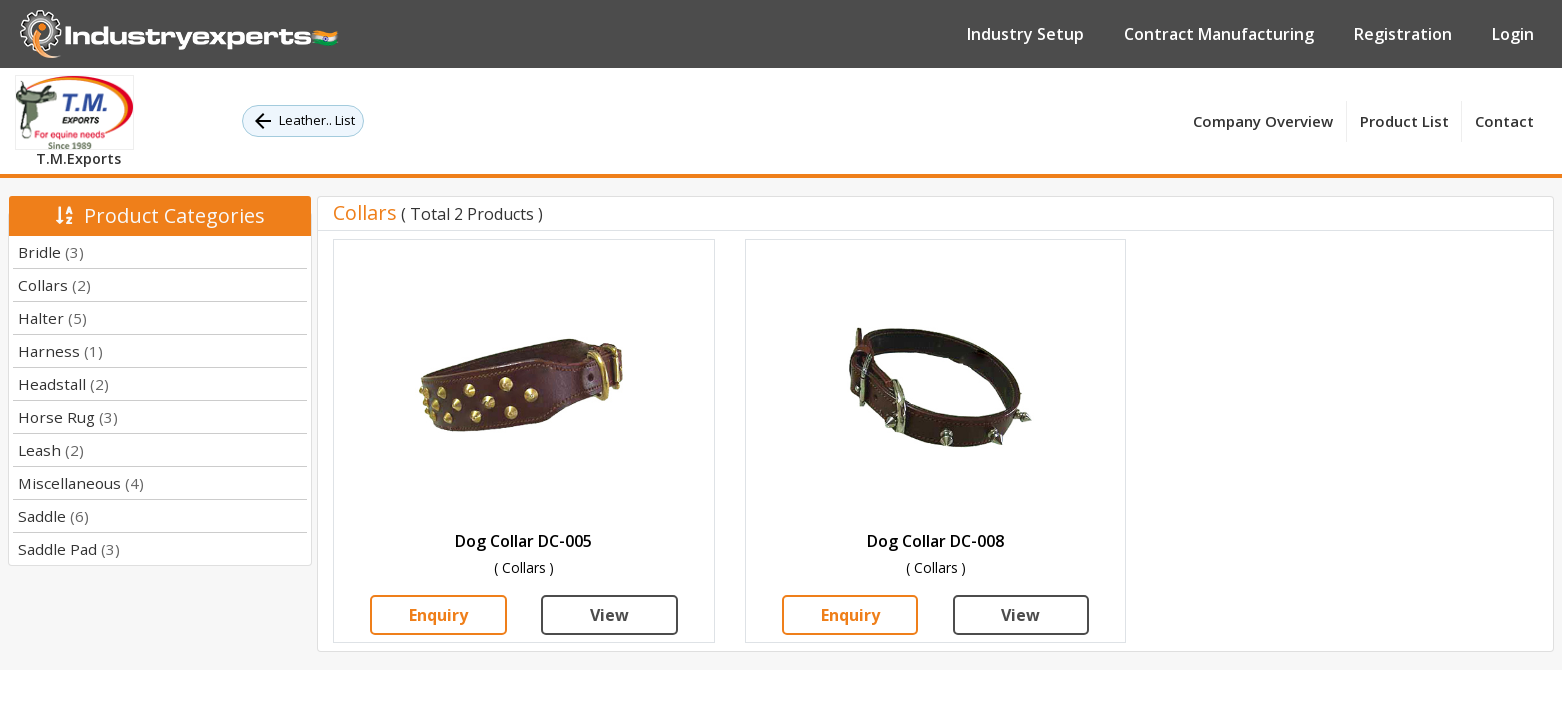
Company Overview (1263, 121)
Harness (60, 351)
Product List (1404, 121)
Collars (54, 285)
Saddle (53, 516)
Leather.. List (303, 121)
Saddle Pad (69, 549)
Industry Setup (1025, 34)
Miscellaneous (81, 483)
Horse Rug (68, 417)
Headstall (63, 384)
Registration (1403, 34)
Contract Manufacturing (1219, 34)
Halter (52, 318)
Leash (51, 450)
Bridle (51, 252)
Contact (1504, 121)
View (609, 615)
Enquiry (438, 615)
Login (1513, 34)
